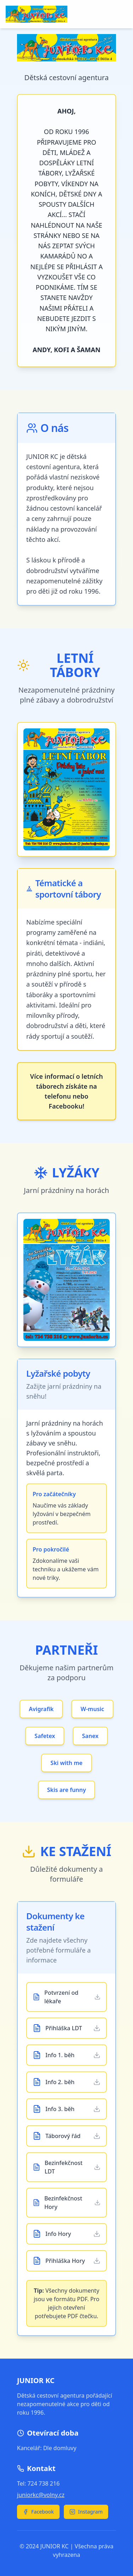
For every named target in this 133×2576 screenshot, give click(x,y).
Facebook (38, 2511)
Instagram (86, 2511)
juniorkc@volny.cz (41, 2495)
